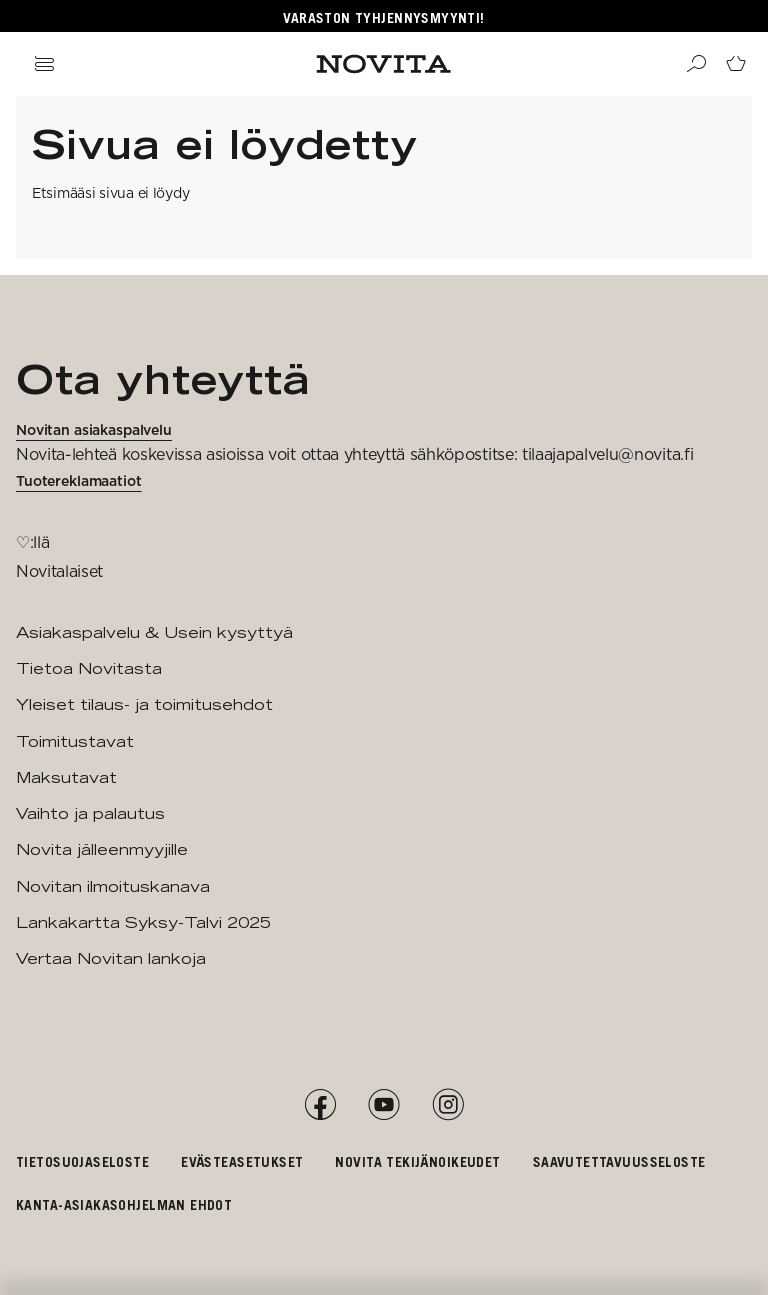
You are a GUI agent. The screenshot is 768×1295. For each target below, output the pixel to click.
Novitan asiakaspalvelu (94, 430)
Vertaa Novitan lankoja (111, 958)
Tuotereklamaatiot (79, 481)
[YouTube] (384, 1105)
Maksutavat (66, 777)
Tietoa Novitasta (89, 668)
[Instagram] (448, 1105)
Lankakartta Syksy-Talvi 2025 (143, 922)
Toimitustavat (75, 741)
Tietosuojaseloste (82, 1161)
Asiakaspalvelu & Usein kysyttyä (154, 632)
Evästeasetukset (242, 1161)
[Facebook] (320, 1105)
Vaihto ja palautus (90, 813)
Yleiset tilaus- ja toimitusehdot (144, 704)
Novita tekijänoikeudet (417, 1161)
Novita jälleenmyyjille (102, 849)
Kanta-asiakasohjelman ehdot (124, 1204)
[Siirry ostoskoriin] (736, 64)
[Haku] (696, 64)
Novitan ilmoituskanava (113, 886)
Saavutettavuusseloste (619, 1161)
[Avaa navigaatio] (44, 64)
